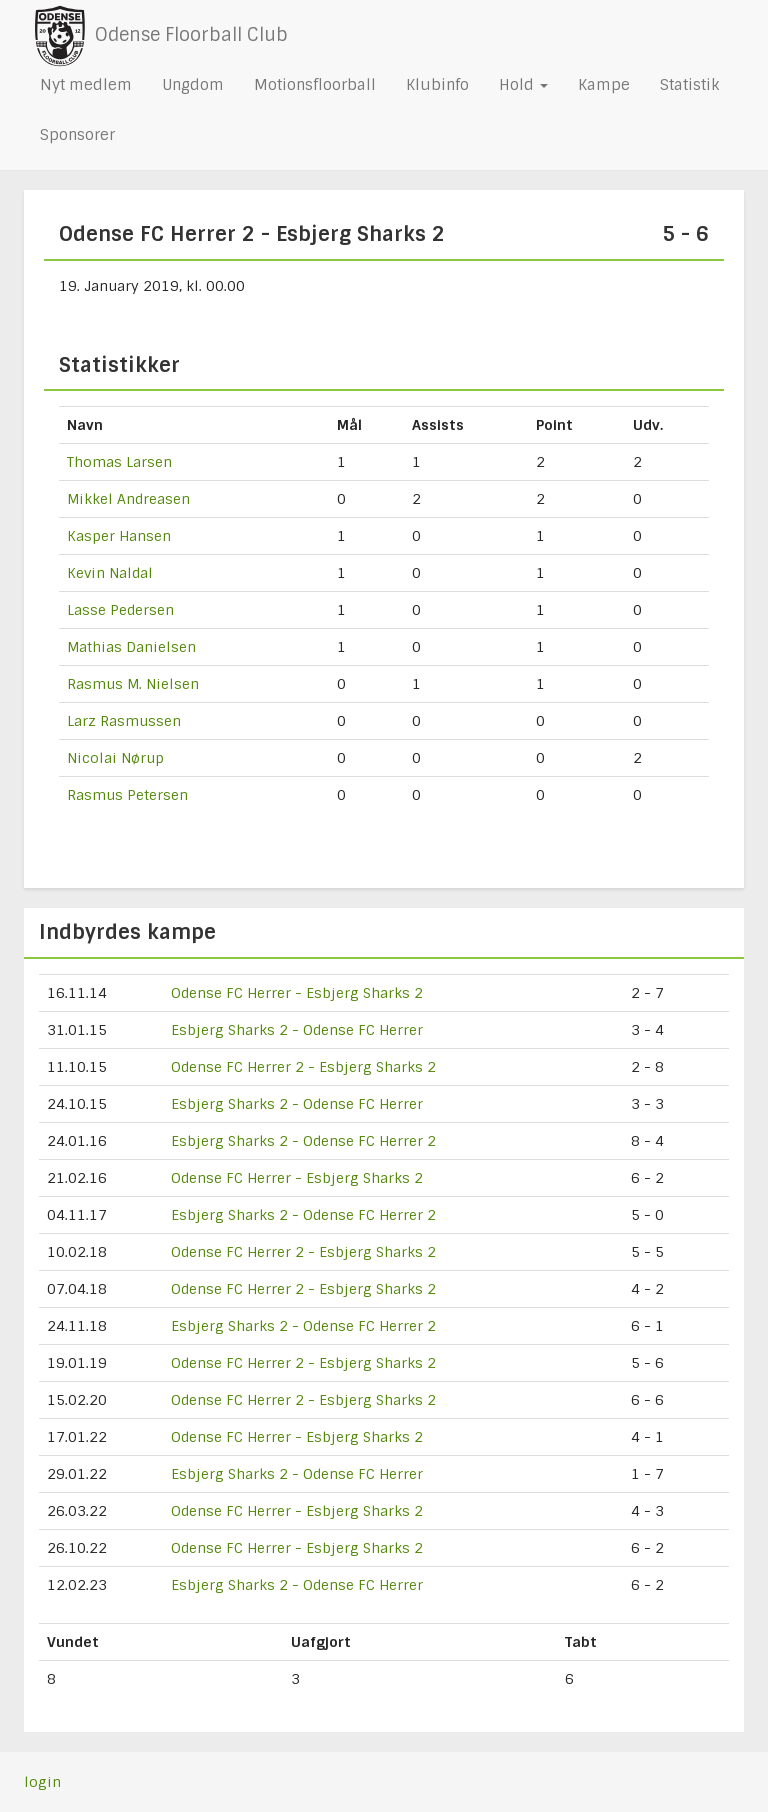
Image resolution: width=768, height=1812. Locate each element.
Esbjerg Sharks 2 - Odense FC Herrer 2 (303, 1141)
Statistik (689, 85)
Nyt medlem (86, 85)
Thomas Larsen (119, 462)
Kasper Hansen (119, 536)
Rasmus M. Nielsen (133, 684)
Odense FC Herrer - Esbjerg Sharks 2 (297, 993)
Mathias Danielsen (131, 647)
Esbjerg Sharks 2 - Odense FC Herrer (297, 1030)
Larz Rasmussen (124, 721)
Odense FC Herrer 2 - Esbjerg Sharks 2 (303, 1067)
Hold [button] (523, 85)
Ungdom (193, 85)
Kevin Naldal (110, 573)
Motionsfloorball (315, 85)
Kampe (604, 85)
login (42, 1782)
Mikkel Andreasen (128, 499)
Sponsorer (77, 135)
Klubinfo (437, 85)
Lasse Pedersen (120, 610)
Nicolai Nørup (115, 758)
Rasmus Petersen (127, 795)
